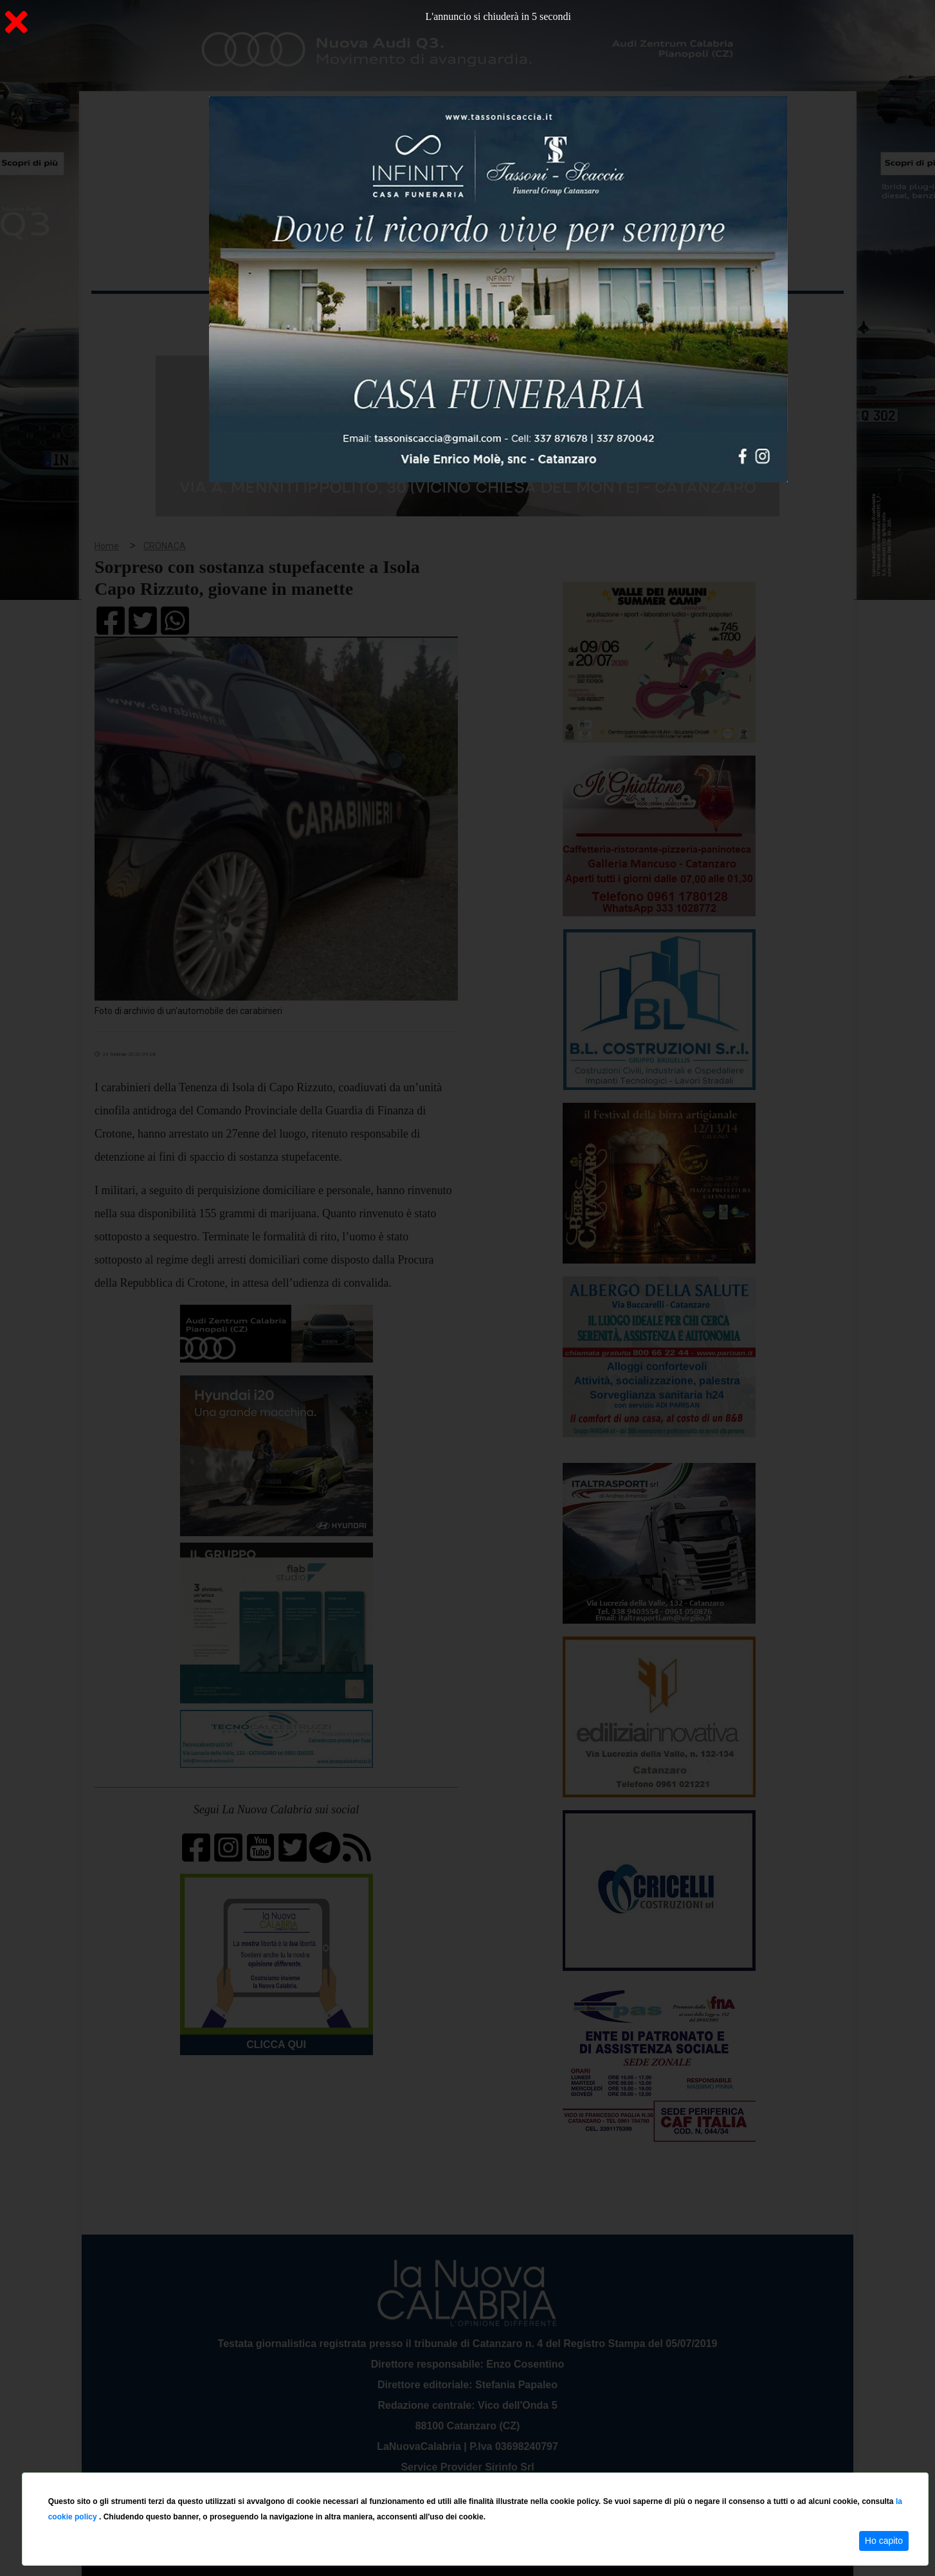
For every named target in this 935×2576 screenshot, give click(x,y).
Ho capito (884, 2540)
